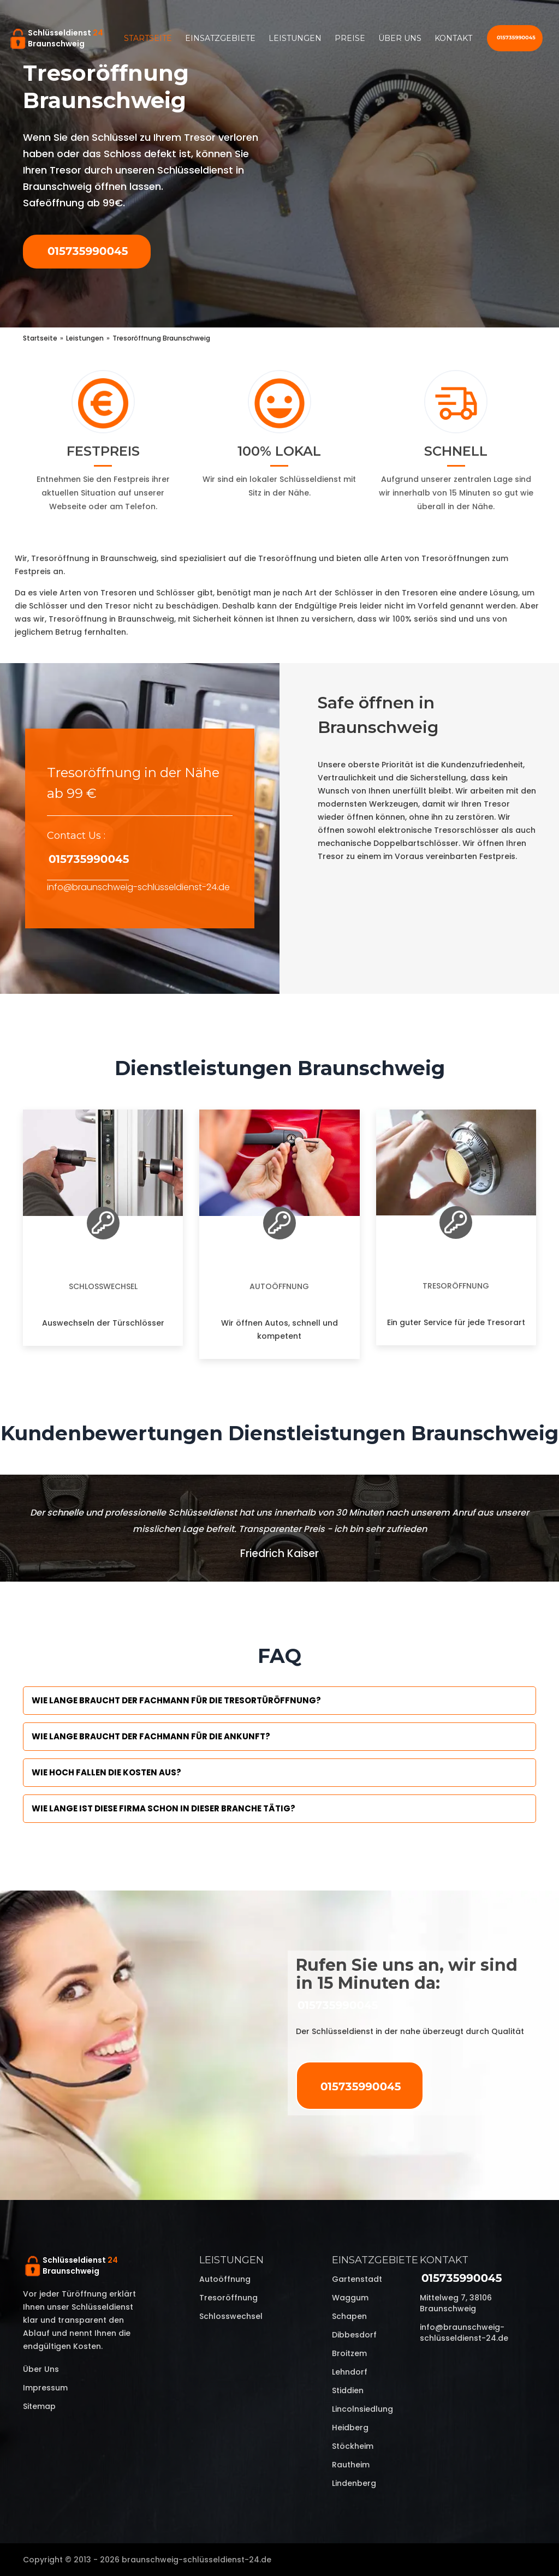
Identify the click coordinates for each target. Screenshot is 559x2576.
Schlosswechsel (103, 1286)
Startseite (148, 38)
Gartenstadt (357, 2279)
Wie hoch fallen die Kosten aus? (106, 1772)
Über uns (399, 38)
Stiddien (348, 2390)
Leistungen (295, 38)
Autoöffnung (279, 1286)
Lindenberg (354, 2483)
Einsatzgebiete (220, 38)
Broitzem (349, 2353)
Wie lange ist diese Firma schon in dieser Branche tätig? (163, 1808)
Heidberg (350, 2427)
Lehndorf (349, 2371)
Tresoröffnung (456, 1285)
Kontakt (453, 38)
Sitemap (39, 2406)
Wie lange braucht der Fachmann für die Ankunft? (151, 1736)
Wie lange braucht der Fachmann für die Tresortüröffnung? (176, 1700)
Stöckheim (352, 2446)
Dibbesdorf (354, 2334)
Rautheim (351, 2464)
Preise (350, 38)
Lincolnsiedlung (362, 2409)
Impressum (45, 2387)
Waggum (350, 2297)
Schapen (349, 2316)
